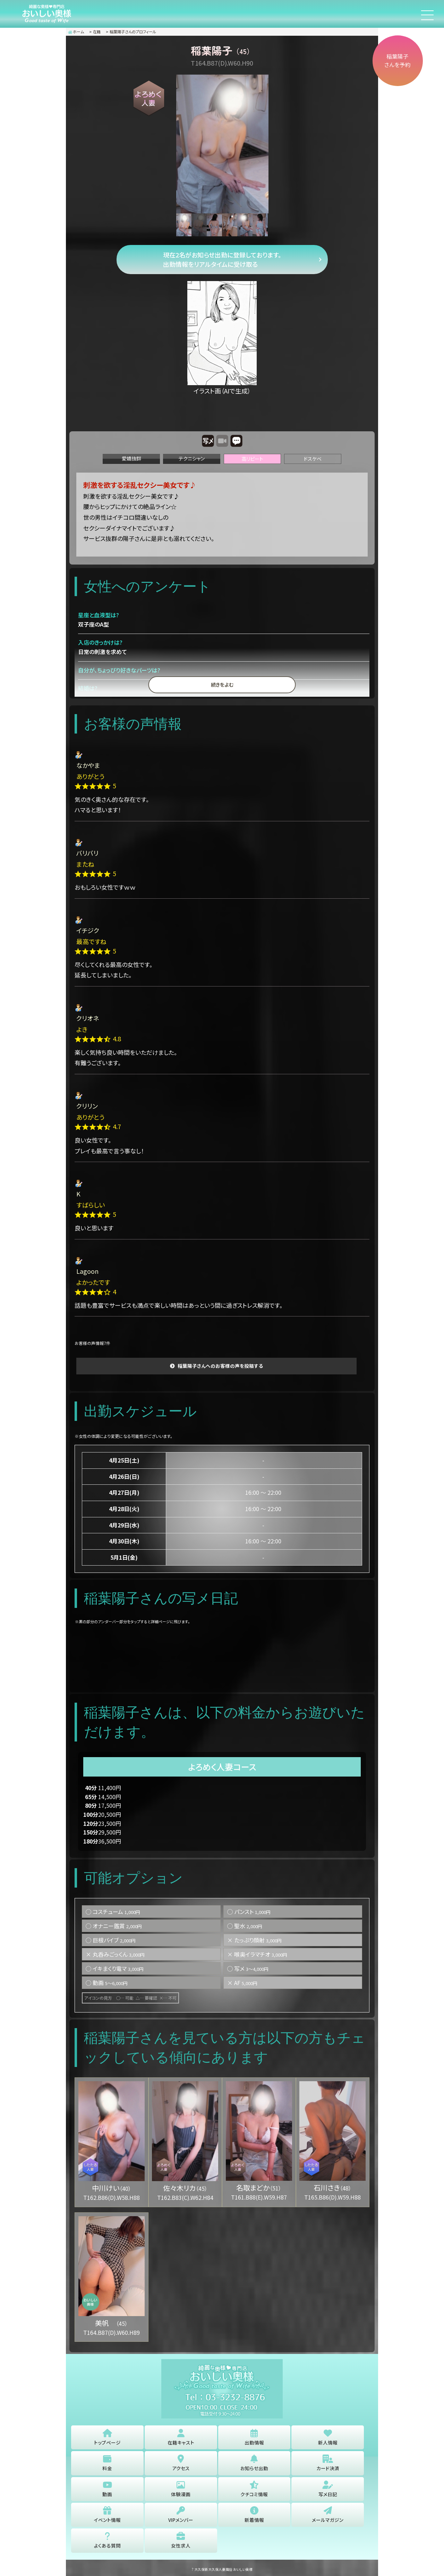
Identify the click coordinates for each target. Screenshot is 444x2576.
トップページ (107, 2437)
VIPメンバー (180, 2515)
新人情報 (328, 2437)
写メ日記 (327, 2489)
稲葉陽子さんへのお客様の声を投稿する (220, 1365)
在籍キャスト (181, 2437)
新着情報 (254, 2515)
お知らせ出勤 (254, 2463)
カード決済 (327, 2463)
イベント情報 (107, 2515)
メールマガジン (327, 2515)
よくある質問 (107, 2541)
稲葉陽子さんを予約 (396, 62)
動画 (107, 2489)
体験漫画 (180, 2489)
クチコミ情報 (254, 2489)
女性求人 (180, 2541)
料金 (107, 2463)
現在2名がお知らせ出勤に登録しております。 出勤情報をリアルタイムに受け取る (222, 259)
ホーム (76, 31)
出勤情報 (254, 2437)
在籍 (97, 31)
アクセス (181, 2463)
